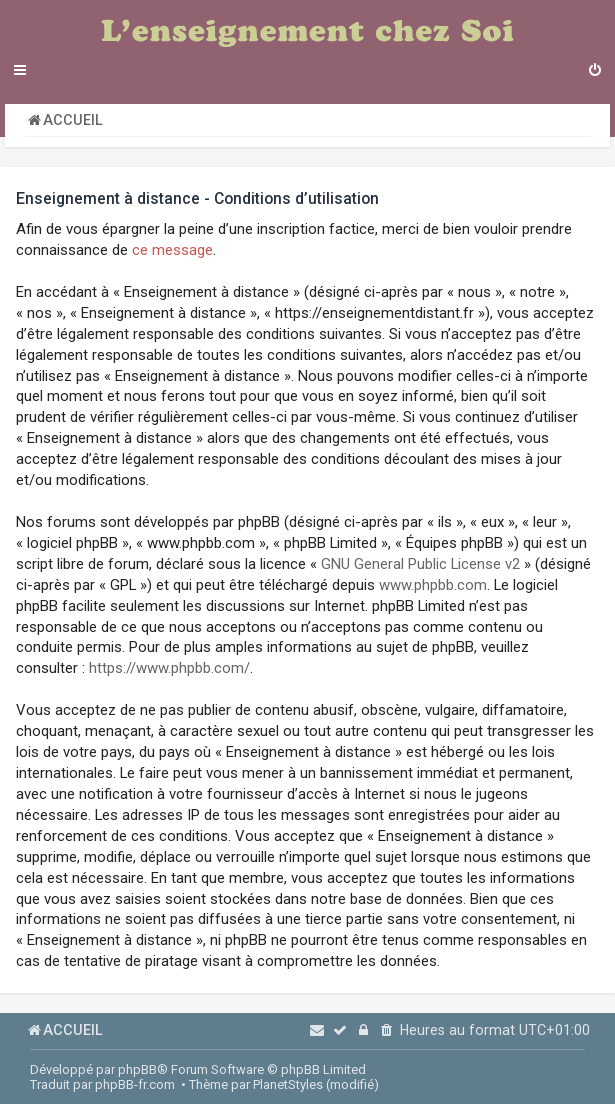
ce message (172, 250)
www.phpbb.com (433, 585)
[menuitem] (595, 72)
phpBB (137, 1069)
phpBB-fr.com (135, 1084)
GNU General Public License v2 (420, 564)
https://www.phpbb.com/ (169, 668)
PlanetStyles (288, 1084)
